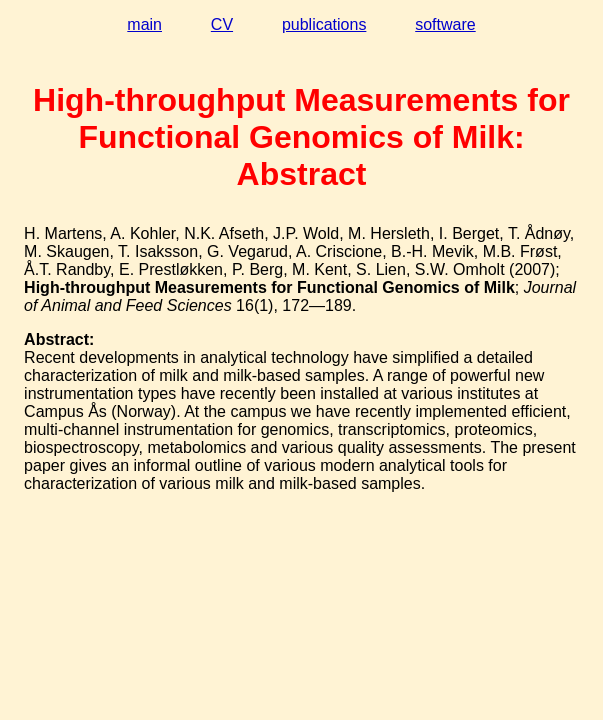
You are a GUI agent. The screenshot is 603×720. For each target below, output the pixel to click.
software (445, 24)
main (144, 24)
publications (324, 24)
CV (222, 24)
